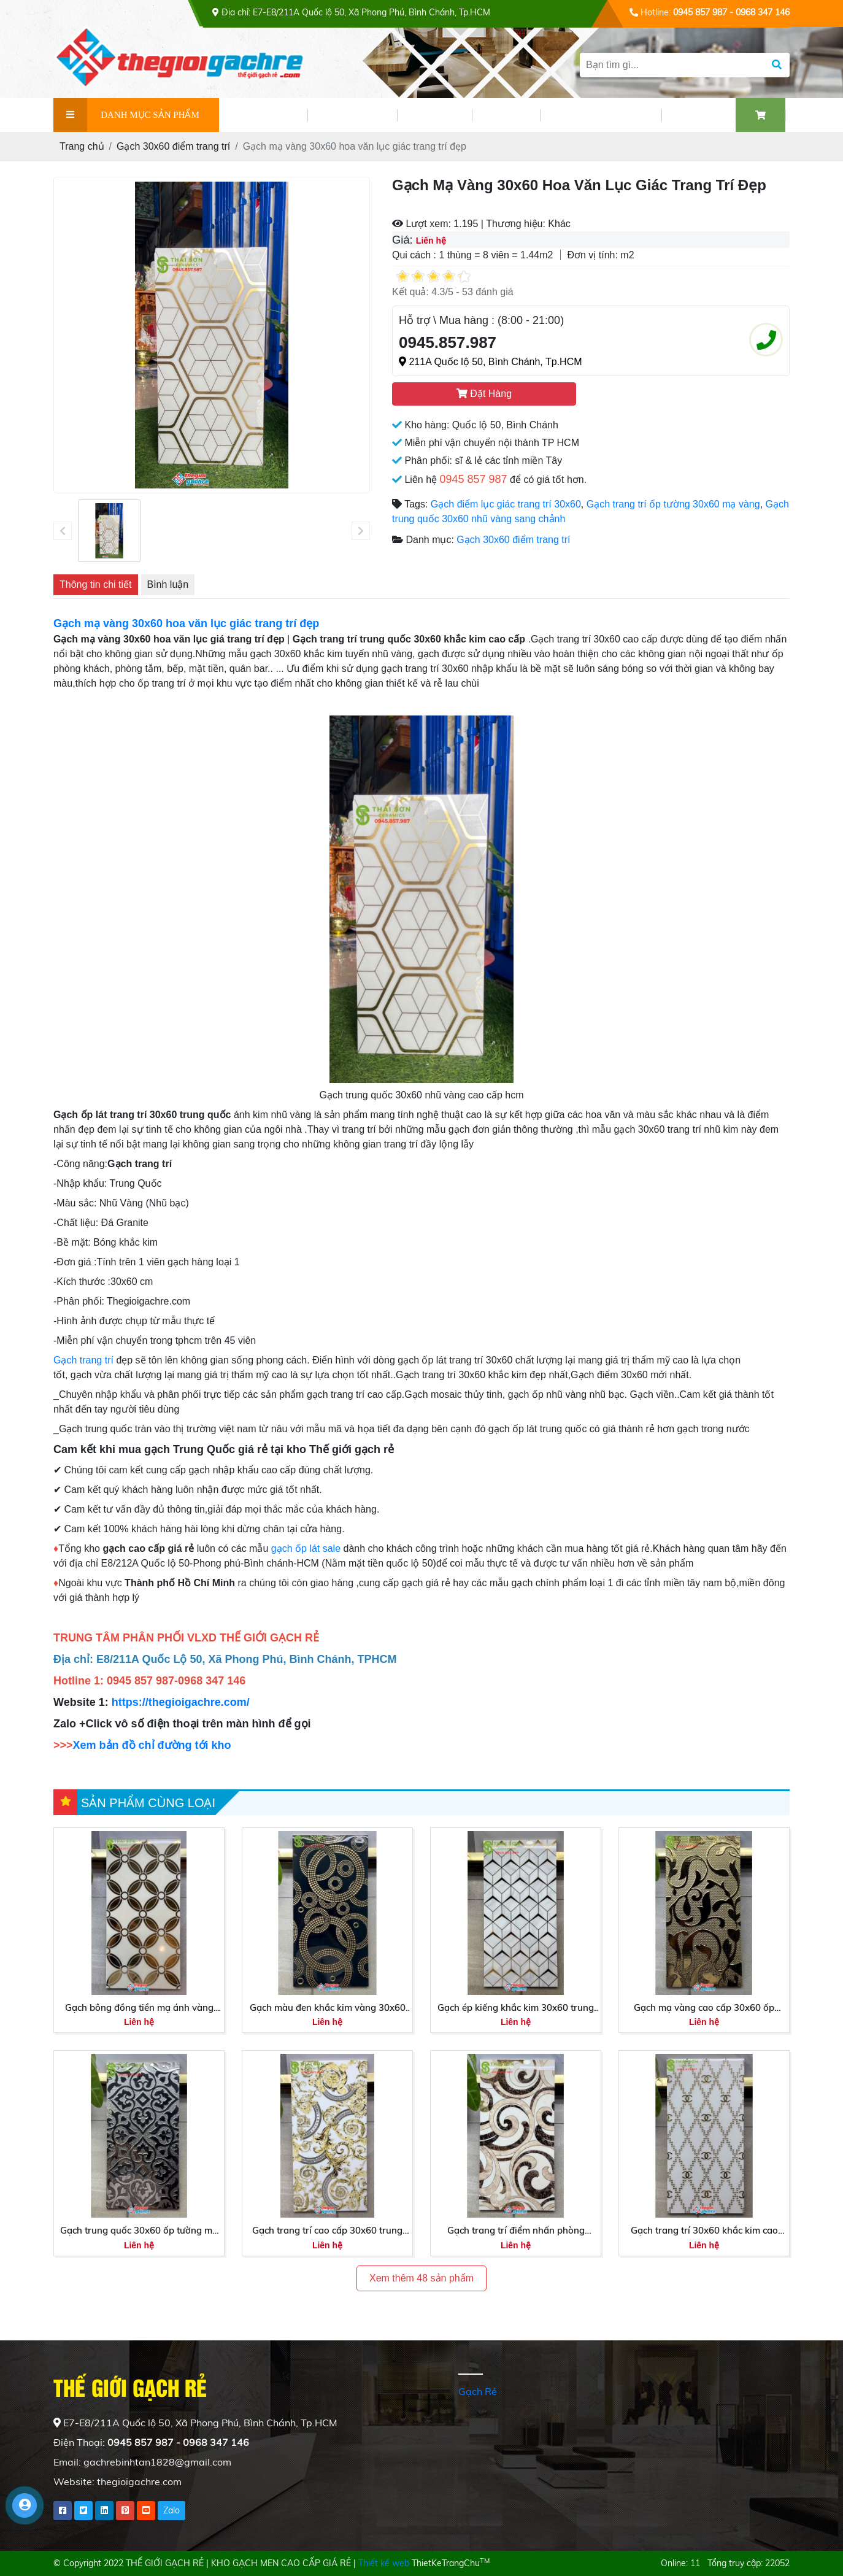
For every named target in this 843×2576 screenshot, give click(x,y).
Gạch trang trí (84, 1360)
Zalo (171, 2510)
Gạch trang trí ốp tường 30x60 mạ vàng (673, 504)
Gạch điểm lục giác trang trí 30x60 (506, 504)
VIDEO (505, 115)
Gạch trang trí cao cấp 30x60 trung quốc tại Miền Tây (327, 2231)
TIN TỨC (434, 115)
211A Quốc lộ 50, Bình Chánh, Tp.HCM (490, 362)
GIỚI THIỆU (263, 115)
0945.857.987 (447, 342)
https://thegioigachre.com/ (182, 1702)
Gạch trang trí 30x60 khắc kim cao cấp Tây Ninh (704, 2231)
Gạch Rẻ (477, 2391)
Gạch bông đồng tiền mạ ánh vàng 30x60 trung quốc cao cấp (139, 2008)
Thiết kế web (383, 2563)
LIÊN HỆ (698, 115)
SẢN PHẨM (352, 115)
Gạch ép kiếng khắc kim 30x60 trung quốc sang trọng (515, 2008)
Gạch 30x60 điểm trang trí (513, 539)
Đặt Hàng (484, 393)
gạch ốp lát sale (306, 1548)
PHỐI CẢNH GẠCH (601, 115)
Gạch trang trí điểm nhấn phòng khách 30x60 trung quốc (516, 2231)
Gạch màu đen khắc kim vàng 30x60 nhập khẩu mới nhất (328, 2008)
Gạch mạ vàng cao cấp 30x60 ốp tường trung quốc (704, 2008)
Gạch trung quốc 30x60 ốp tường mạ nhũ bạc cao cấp (139, 2231)
